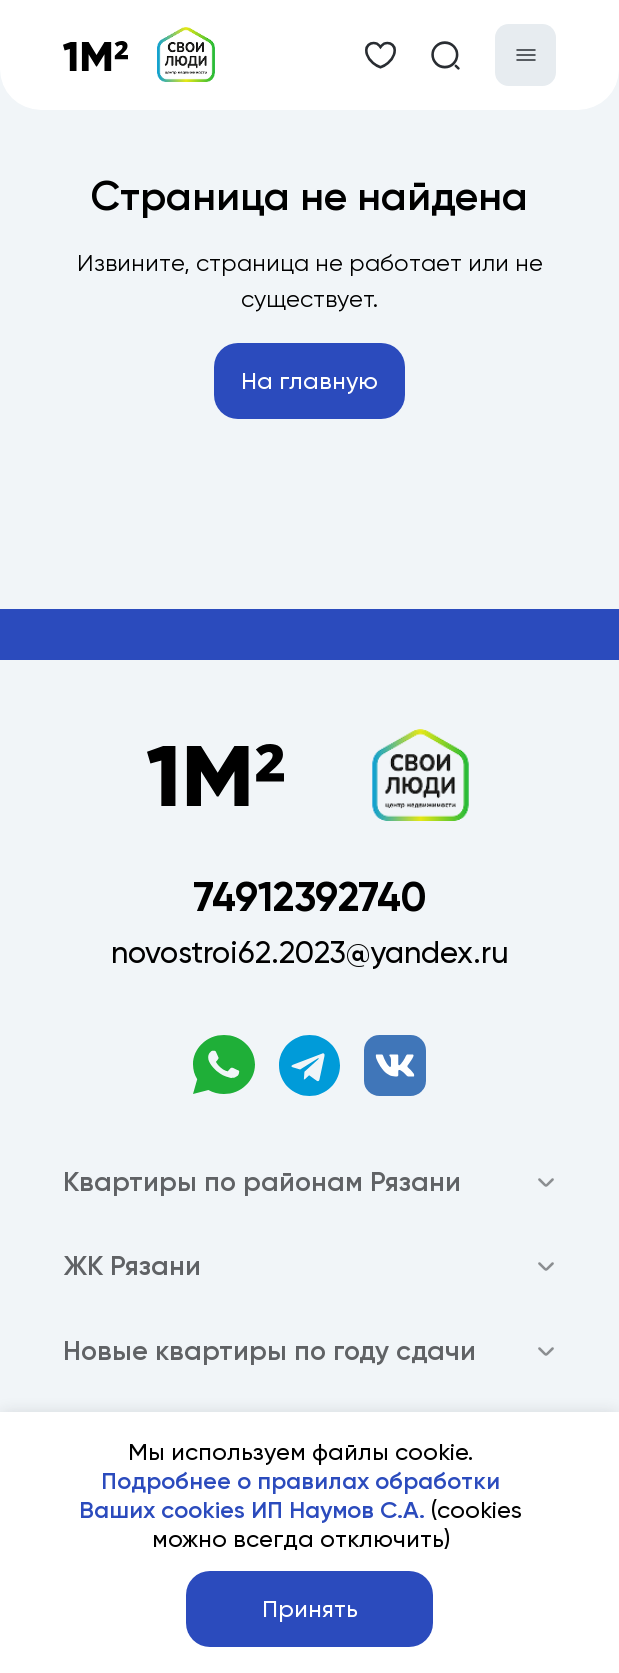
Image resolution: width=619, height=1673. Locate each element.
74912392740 (309, 897)
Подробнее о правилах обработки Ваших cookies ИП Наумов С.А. (289, 1495)
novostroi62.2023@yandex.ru (310, 952)
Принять (310, 1609)
